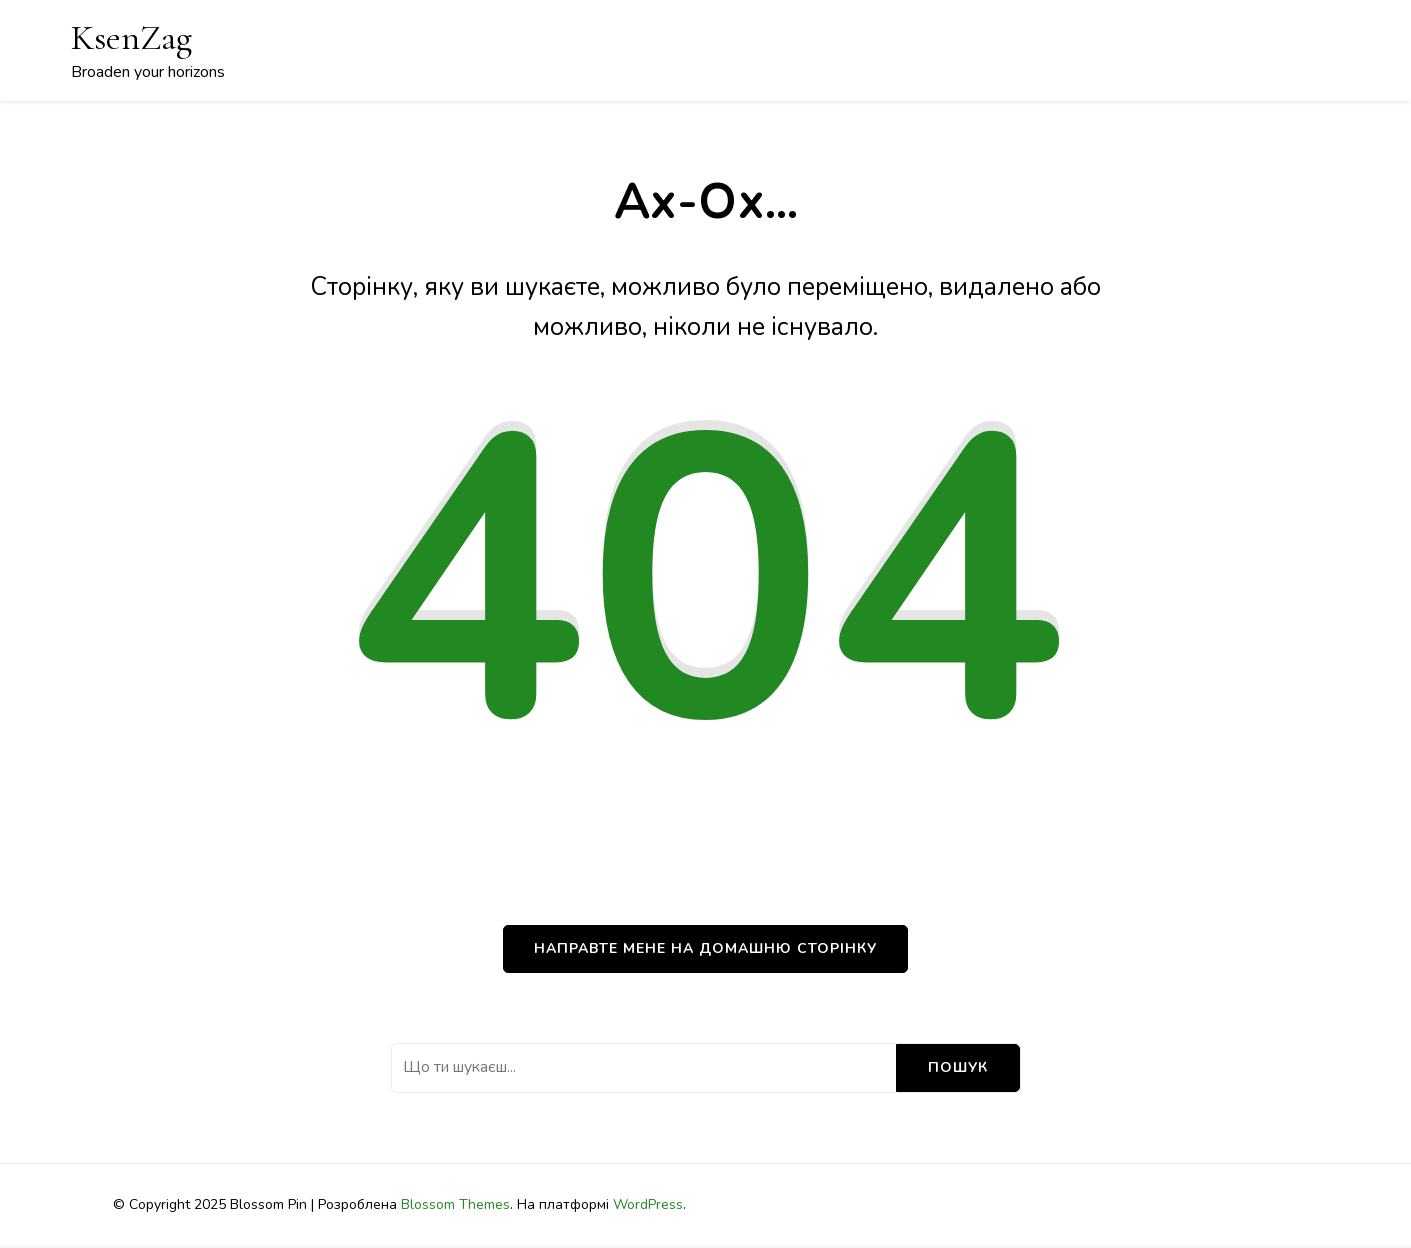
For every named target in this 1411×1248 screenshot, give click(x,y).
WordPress (648, 1204)
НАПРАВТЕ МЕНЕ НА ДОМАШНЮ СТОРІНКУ (705, 948)
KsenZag (131, 37)
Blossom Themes (455, 1204)
